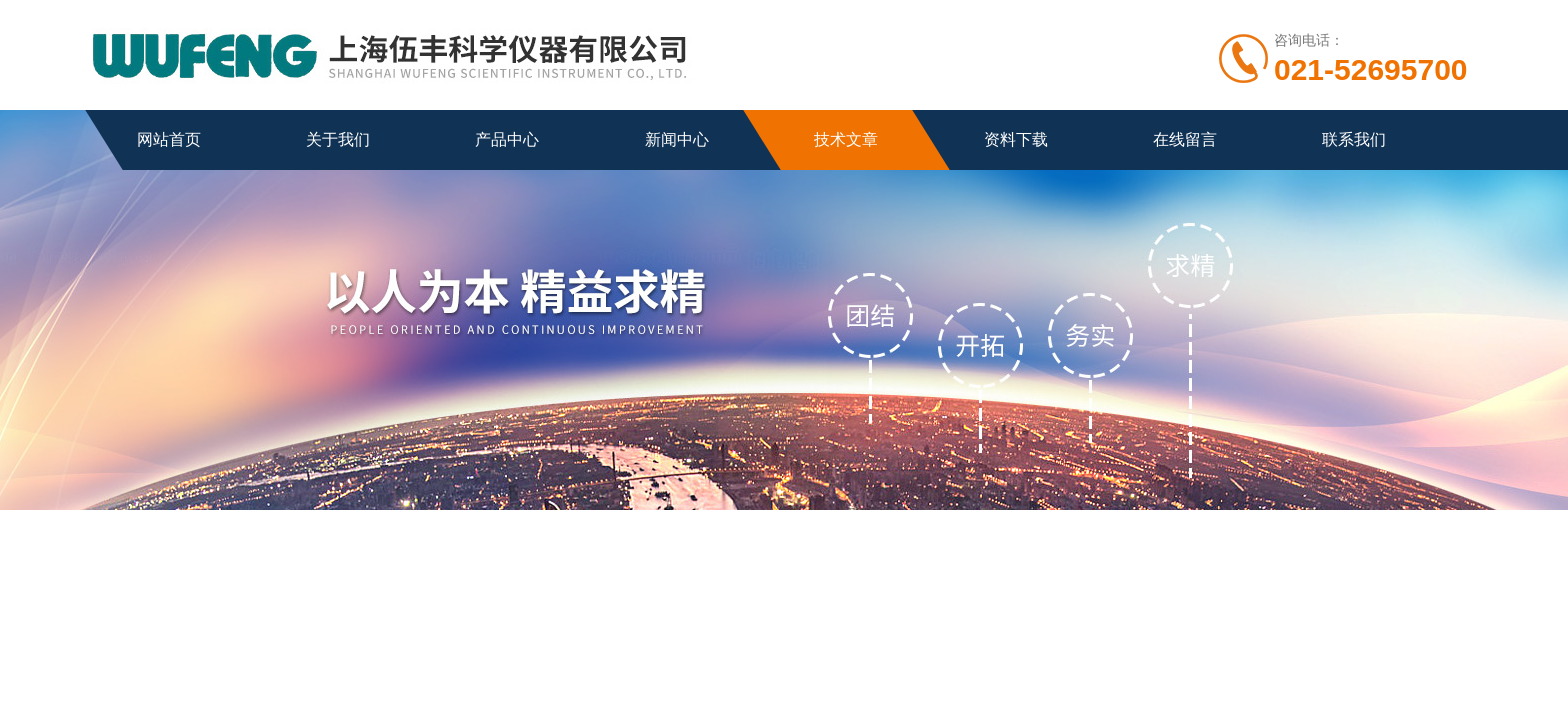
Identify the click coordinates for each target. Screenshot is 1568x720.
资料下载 (1016, 139)
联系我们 (1354, 139)
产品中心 (507, 139)
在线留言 (1185, 139)
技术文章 (846, 139)
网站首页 (169, 139)
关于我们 (338, 139)
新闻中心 (677, 139)
